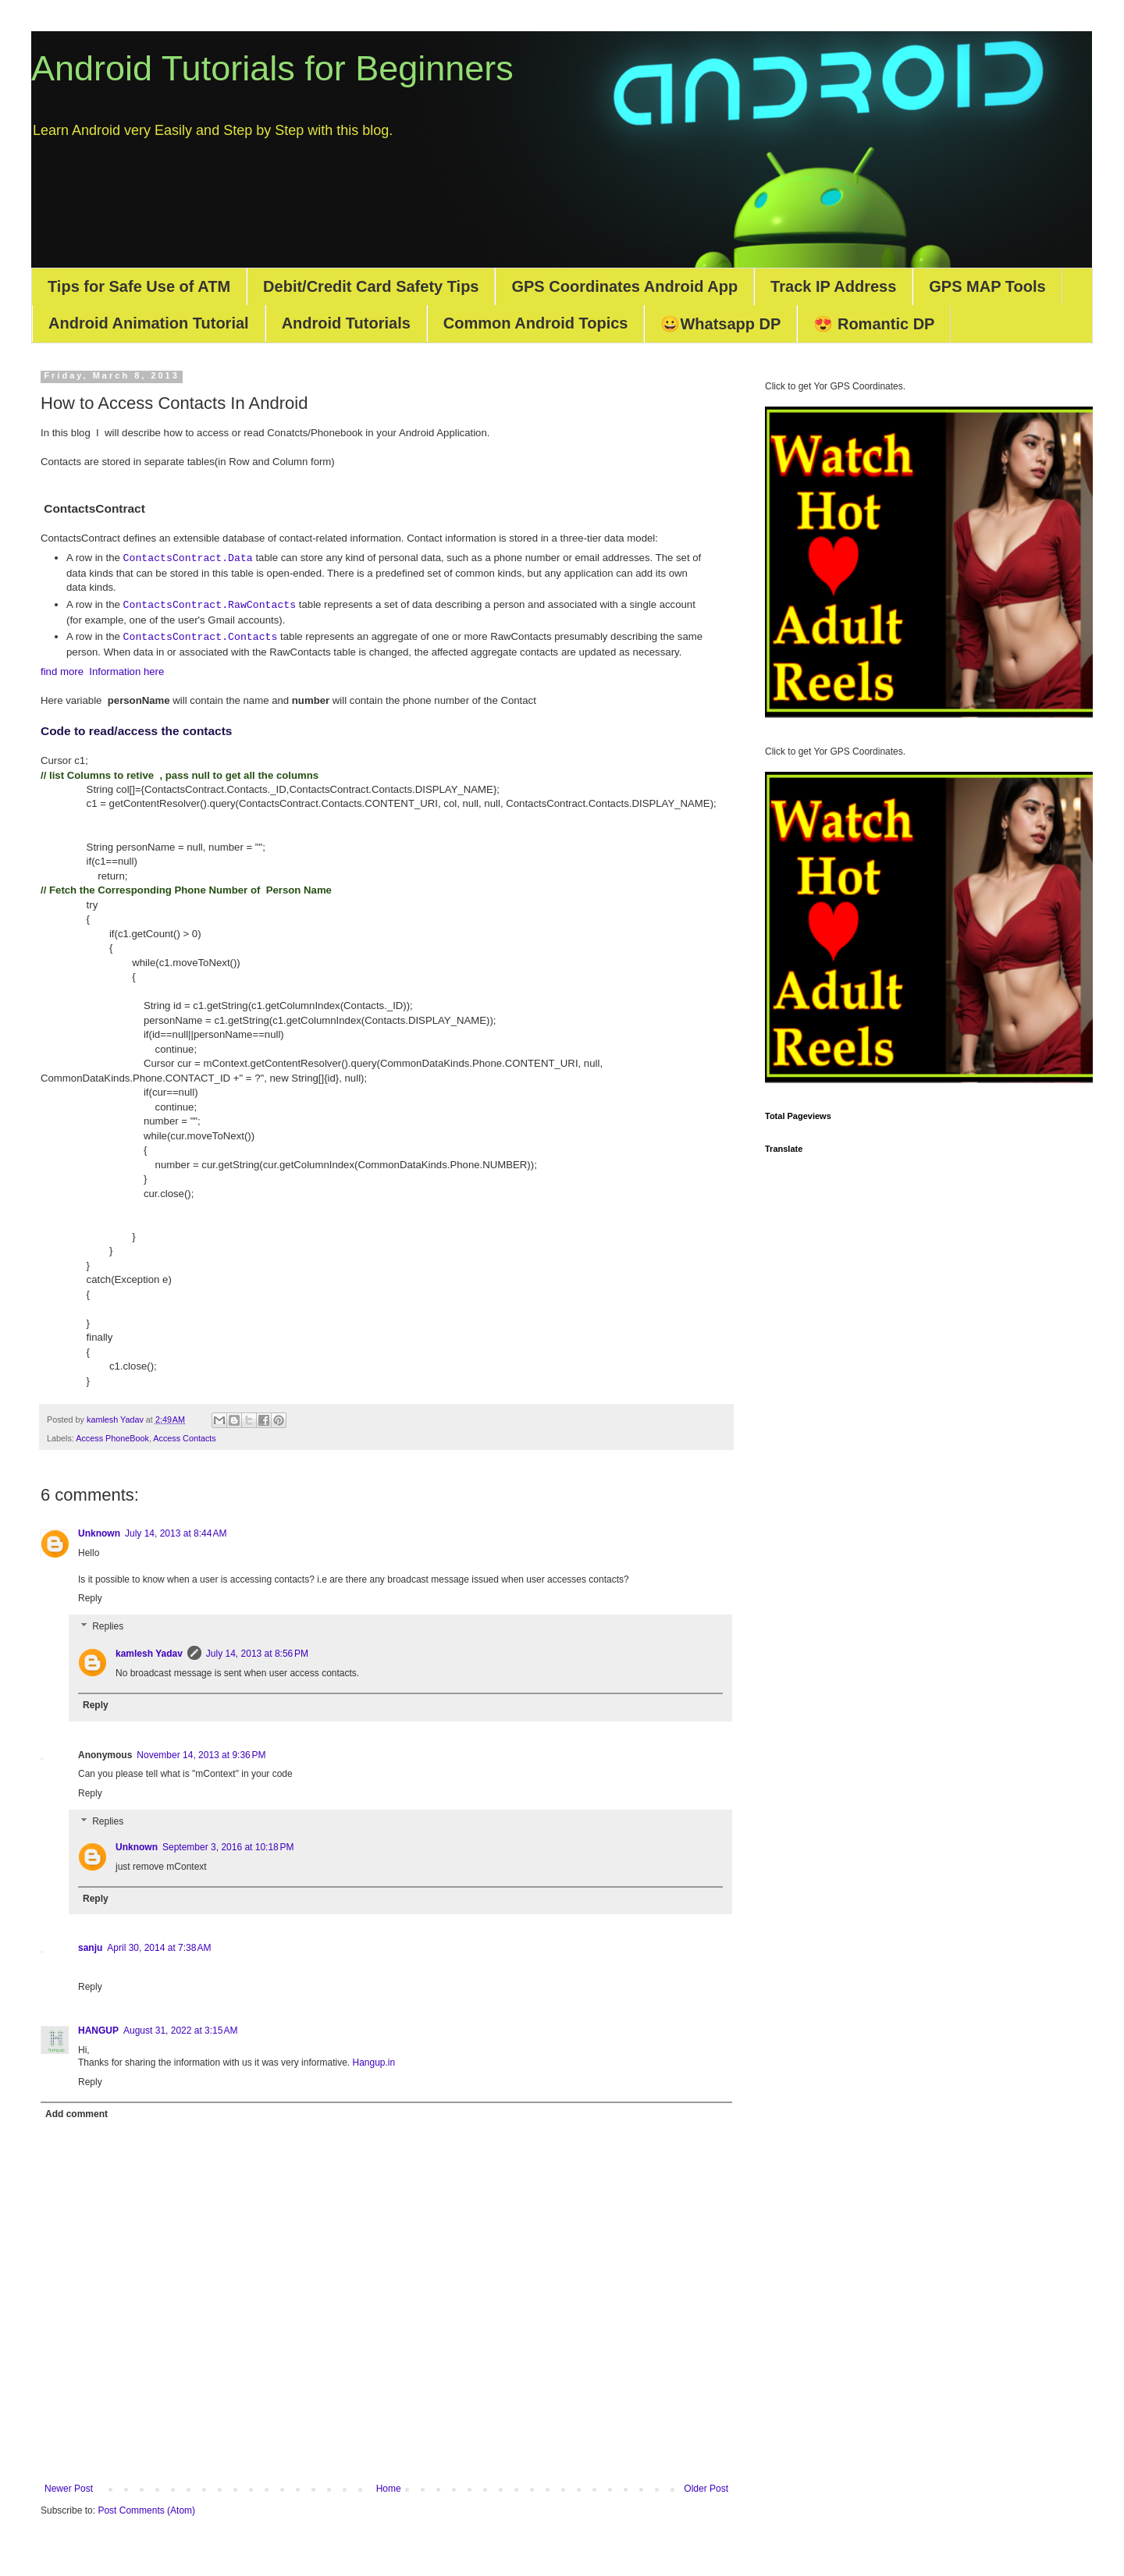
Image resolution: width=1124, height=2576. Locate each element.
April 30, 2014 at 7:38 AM (159, 1947)
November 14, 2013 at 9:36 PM (201, 1755)
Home (388, 2488)
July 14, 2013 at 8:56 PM (257, 1653)
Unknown (99, 1533)
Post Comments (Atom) (146, 2510)
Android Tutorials (346, 323)
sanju (90, 1947)
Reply (90, 1598)
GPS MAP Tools (987, 286)
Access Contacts (184, 1438)
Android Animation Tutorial (148, 323)
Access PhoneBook (112, 1438)
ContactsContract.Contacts (200, 637)
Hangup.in (373, 2062)
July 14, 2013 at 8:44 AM (175, 1533)
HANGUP (98, 2030)
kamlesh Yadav (149, 1653)
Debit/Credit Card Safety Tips (370, 286)
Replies (107, 1626)
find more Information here (102, 671)
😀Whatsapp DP (720, 323)
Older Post (706, 2488)
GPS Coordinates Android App (624, 286)
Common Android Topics (535, 323)
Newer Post (68, 2488)
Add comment (76, 2114)
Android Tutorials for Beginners (272, 68)
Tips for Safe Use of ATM (139, 286)
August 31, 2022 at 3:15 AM (180, 2030)
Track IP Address (833, 286)
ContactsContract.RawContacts (210, 605)
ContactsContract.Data (188, 558)
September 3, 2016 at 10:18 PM (227, 1847)
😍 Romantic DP (873, 323)
